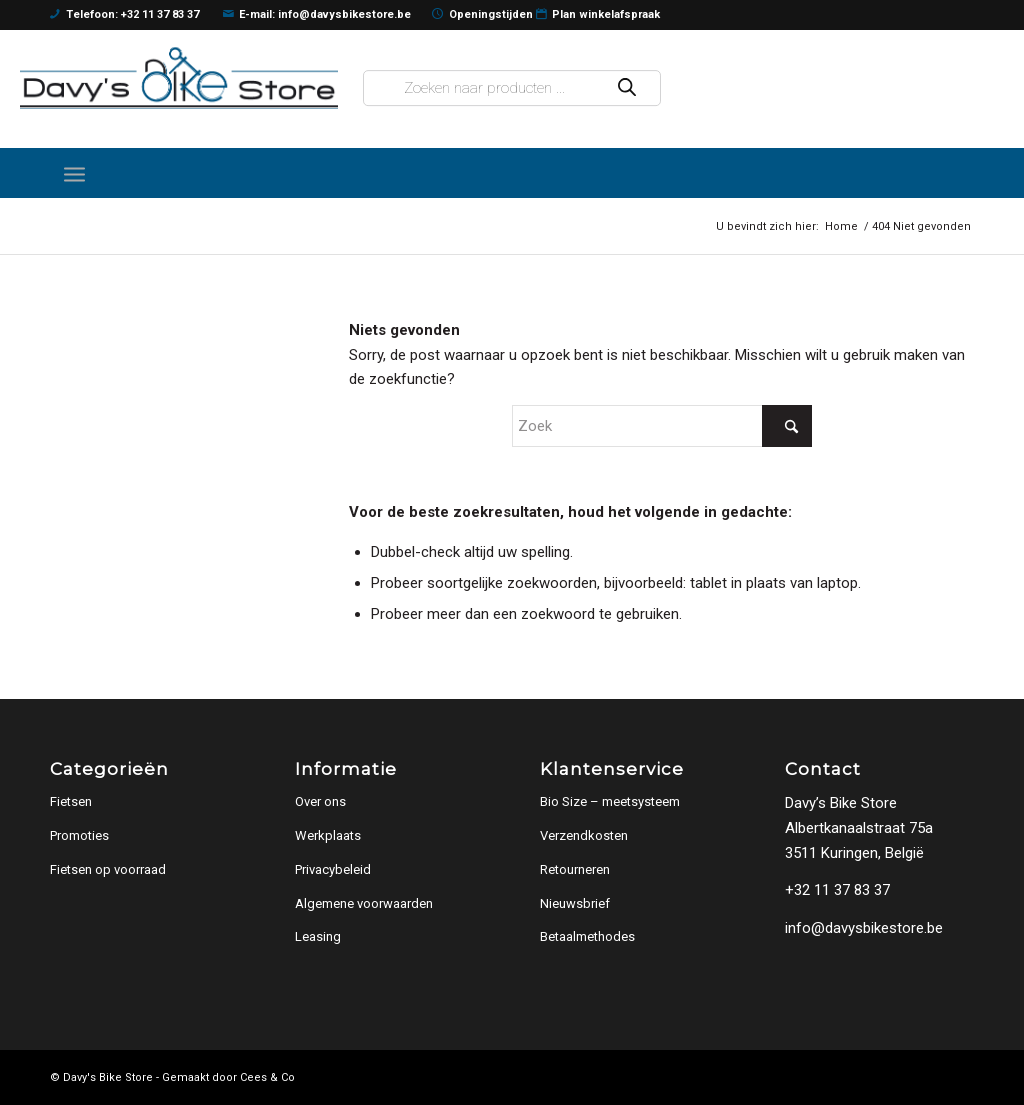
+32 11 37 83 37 (837, 890)
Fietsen (71, 801)
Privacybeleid (333, 869)
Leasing (318, 936)
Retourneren (575, 869)
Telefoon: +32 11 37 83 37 (124, 15)
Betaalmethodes (587, 936)
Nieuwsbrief (575, 903)
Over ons (320, 801)
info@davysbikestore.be (864, 928)
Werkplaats (328, 835)
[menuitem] (74, 173)
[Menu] (74, 173)
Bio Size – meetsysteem (610, 801)
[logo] (179, 77)
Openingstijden (482, 15)
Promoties (79, 835)
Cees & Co (267, 1077)
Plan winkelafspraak (598, 15)
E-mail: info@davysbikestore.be (317, 15)
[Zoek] (662, 426)
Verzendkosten (584, 835)
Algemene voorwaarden (364, 903)
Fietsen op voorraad (108, 869)
